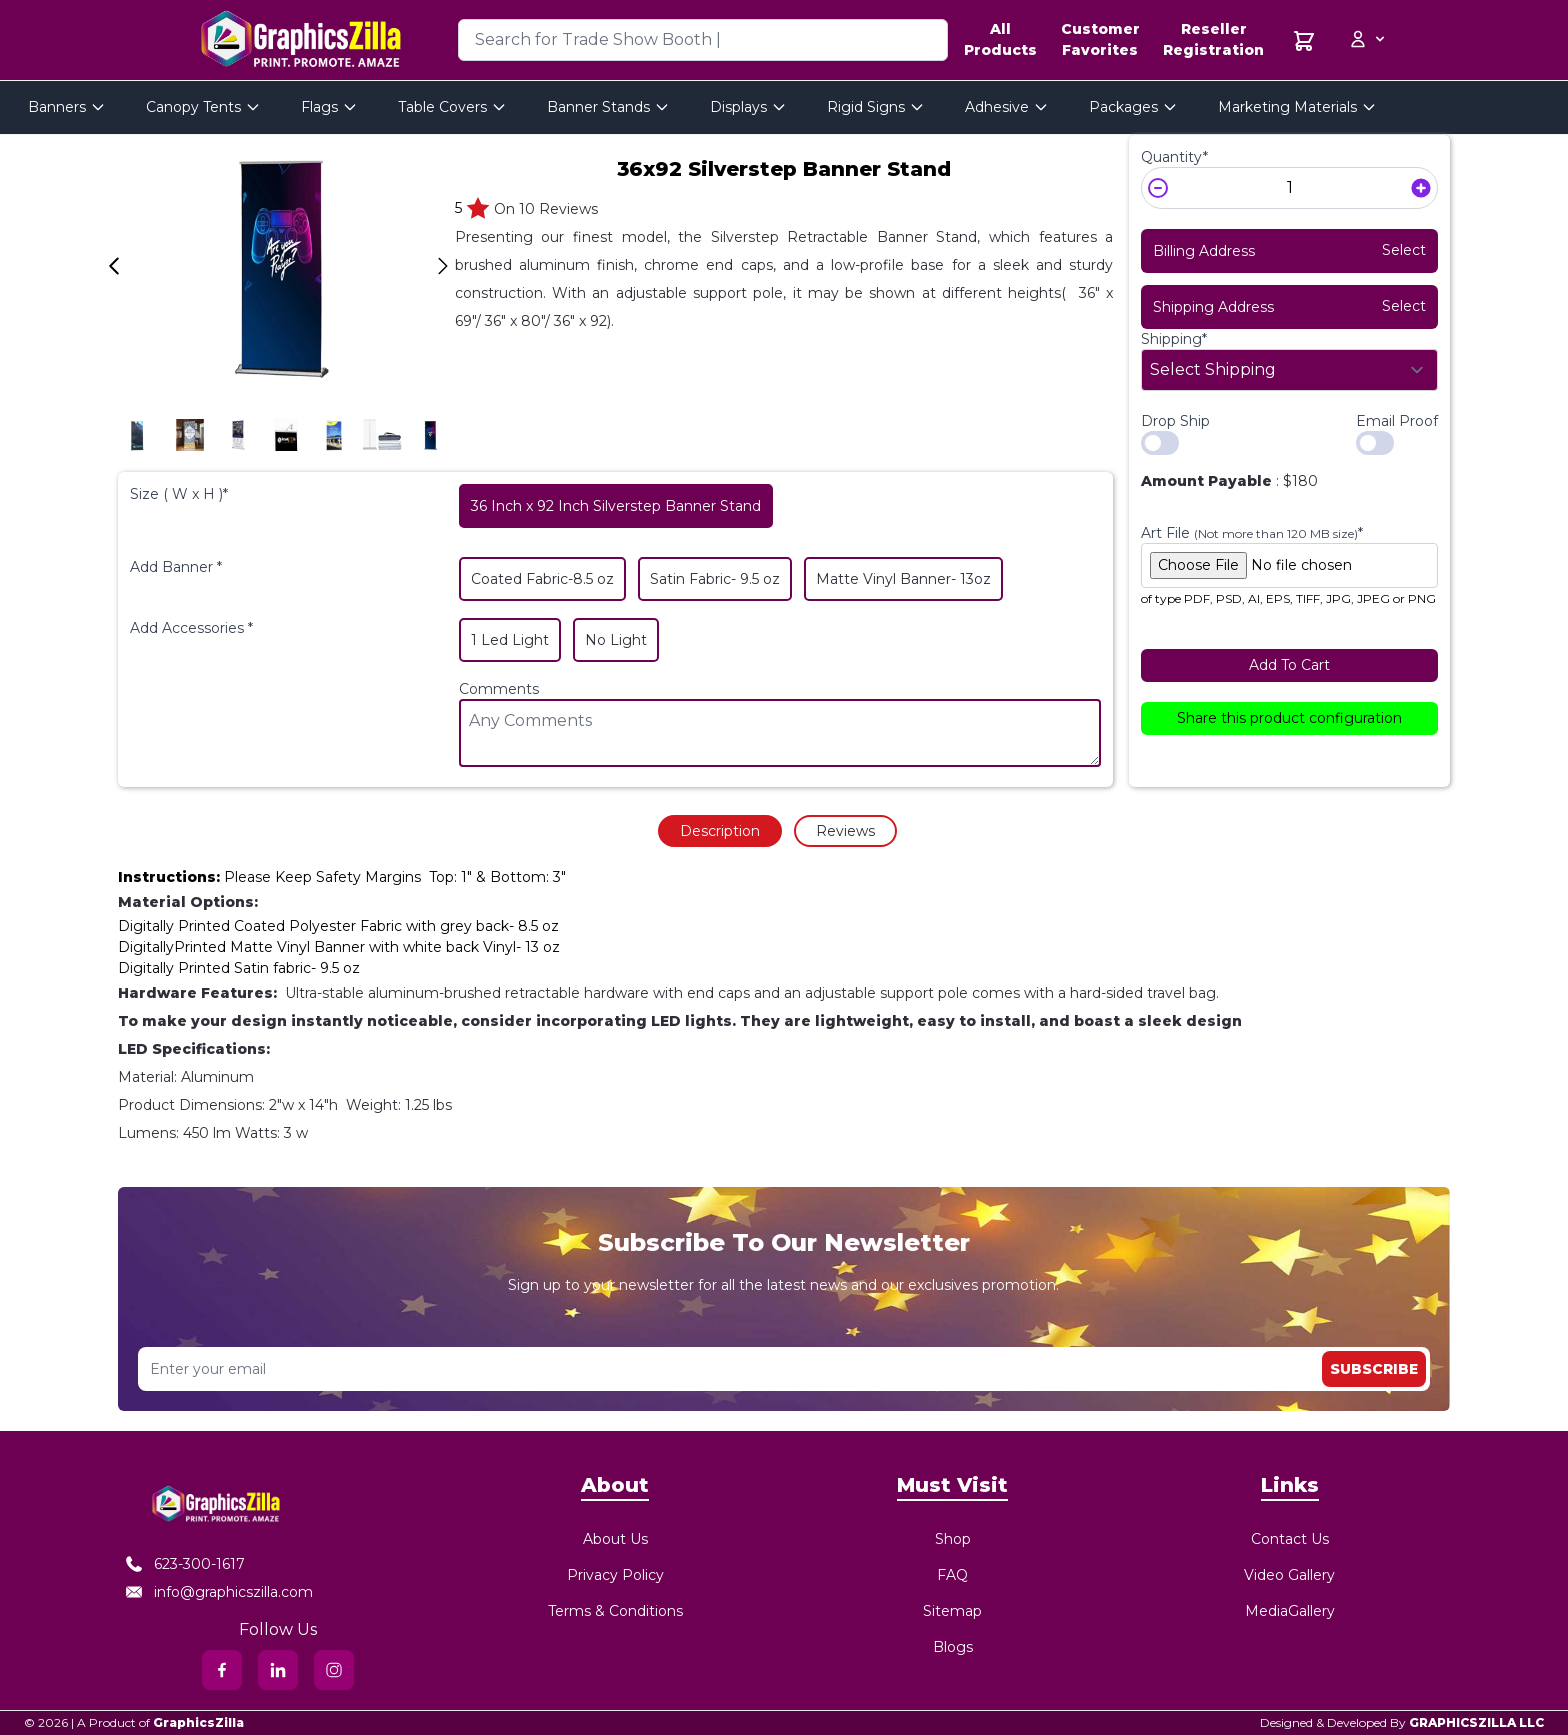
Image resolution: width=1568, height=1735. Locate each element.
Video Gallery (1289, 1575)
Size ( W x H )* (179, 494)
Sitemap (952, 1611)
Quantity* (1174, 157)
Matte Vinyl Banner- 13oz (903, 579)
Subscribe (1374, 1369)
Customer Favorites (1100, 39)
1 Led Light (510, 640)
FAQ (952, 1575)
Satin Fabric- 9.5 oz (715, 579)
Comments (499, 689)
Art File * (1252, 533)
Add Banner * (176, 567)
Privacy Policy (615, 1575)
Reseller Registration (1213, 39)
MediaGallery (1290, 1611)
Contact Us (1290, 1539)
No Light (616, 640)
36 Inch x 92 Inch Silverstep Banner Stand (616, 506)
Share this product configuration (1289, 718)
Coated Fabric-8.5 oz (542, 579)
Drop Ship (1175, 421)
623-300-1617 (185, 1564)
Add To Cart (1289, 665)
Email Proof (1397, 421)
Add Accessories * (191, 628)
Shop (953, 1539)
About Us (615, 1539)
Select (1404, 250)
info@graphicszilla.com (219, 1592)
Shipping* (1174, 339)
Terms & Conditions (615, 1611)
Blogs (953, 1647)
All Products (1000, 39)
